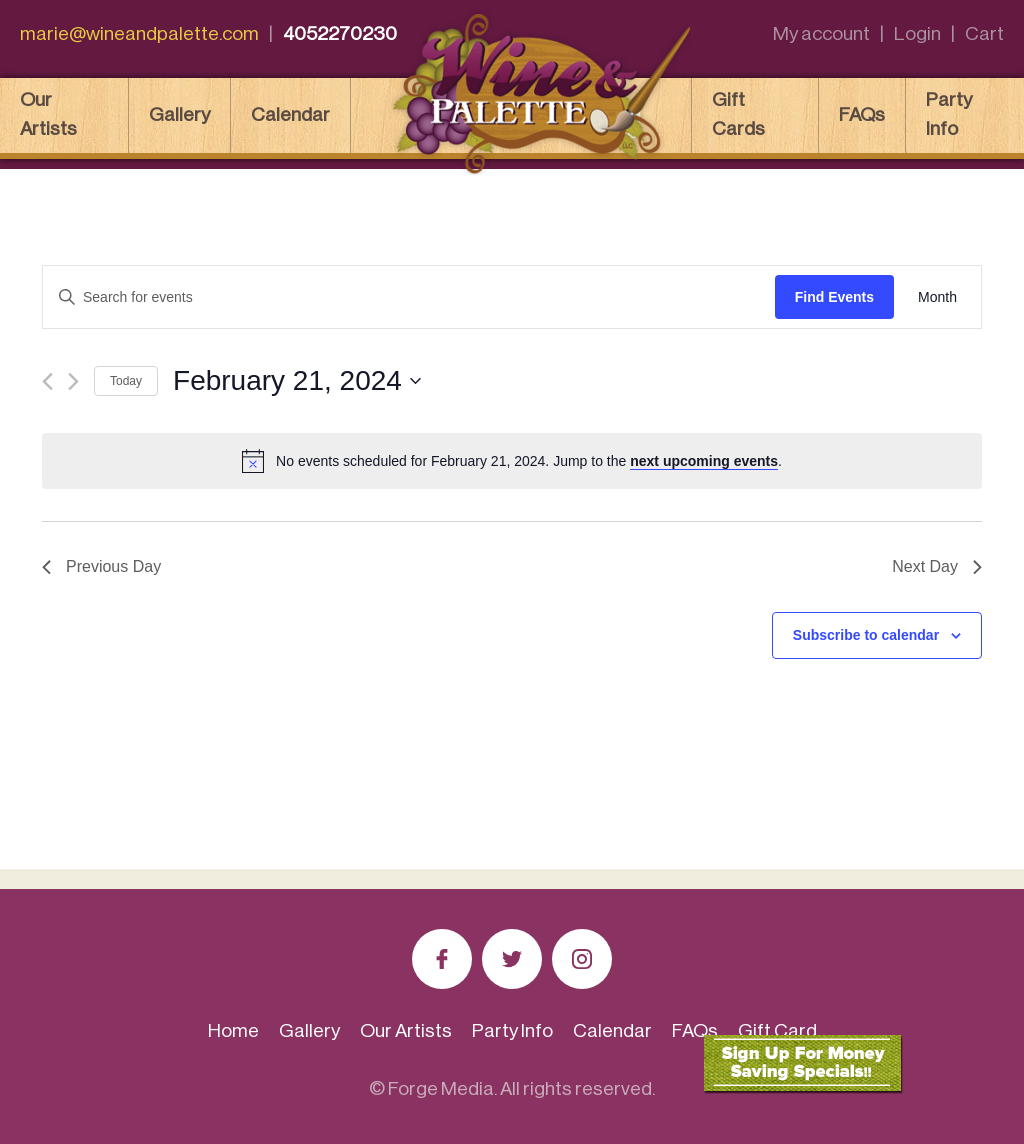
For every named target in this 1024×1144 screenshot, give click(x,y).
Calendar (290, 114)
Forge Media (441, 1088)
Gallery (179, 114)
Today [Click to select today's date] (126, 381)
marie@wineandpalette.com (139, 33)
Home (233, 1030)
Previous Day (101, 566)
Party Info (949, 114)
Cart (984, 33)
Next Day (937, 566)
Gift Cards (738, 114)
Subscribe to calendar (866, 635)
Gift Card (777, 1030)
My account (821, 33)
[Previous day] (47, 381)
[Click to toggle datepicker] (297, 381)
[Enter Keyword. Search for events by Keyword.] (409, 297)
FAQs (862, 114)
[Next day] (73, 381)
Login (917, 33)
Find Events (834, 297)
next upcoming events (704, 461)
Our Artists (48, 114)
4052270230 (340, 33)
